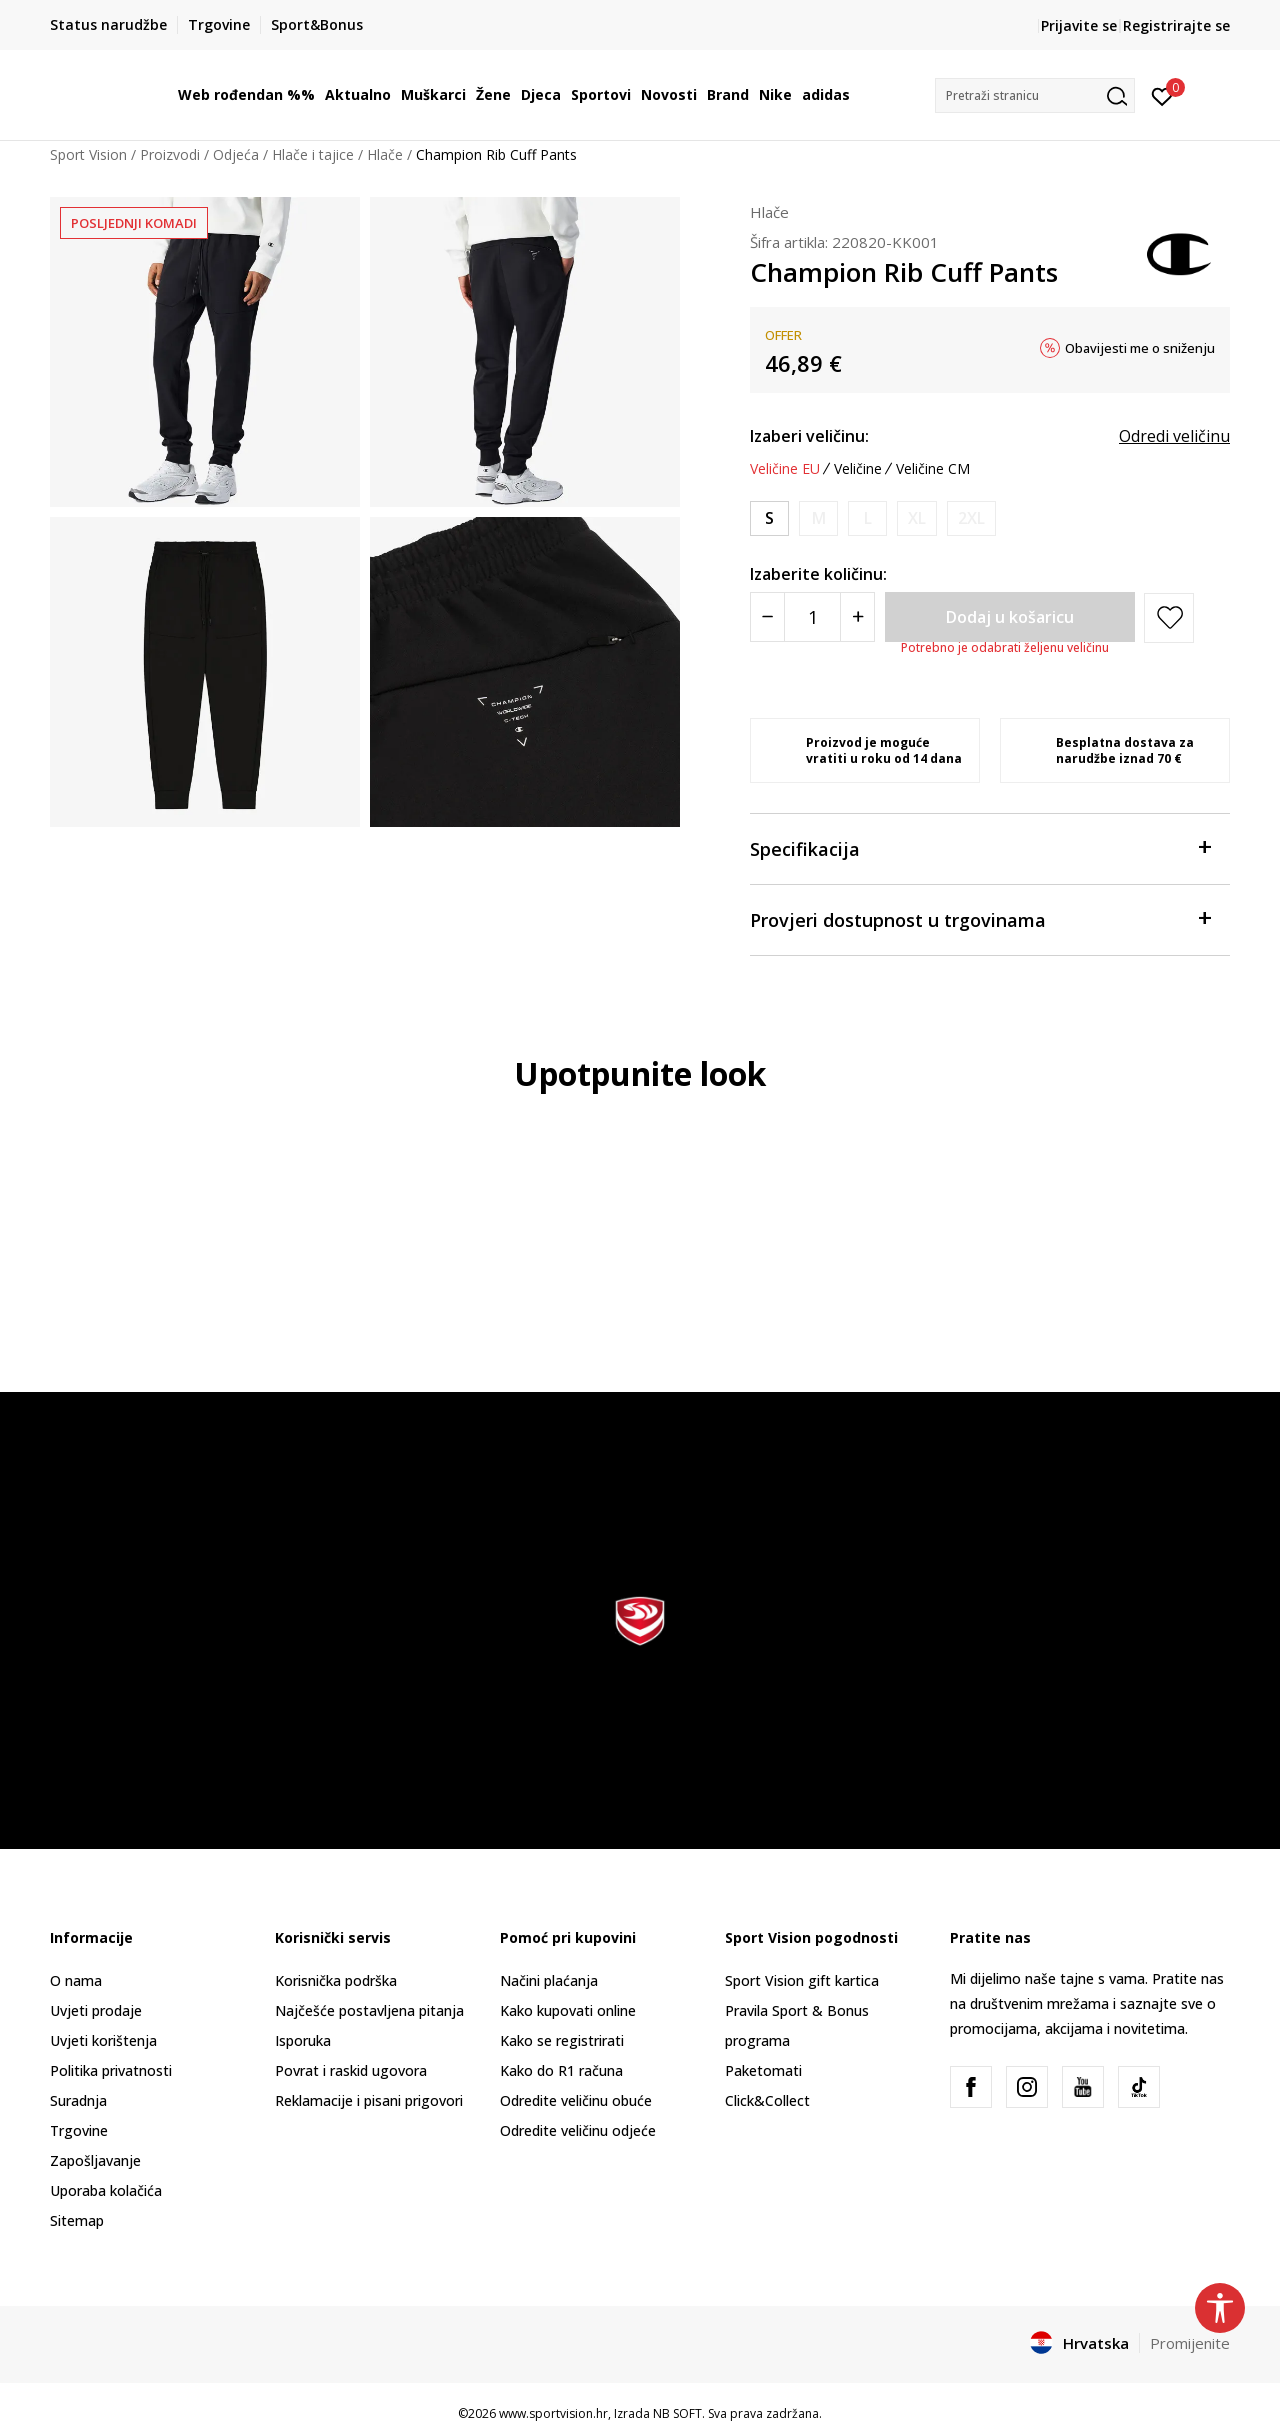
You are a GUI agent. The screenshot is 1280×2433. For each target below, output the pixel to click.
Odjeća (236, 154)
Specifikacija (980, 847)
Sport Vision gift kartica (802, 1980)
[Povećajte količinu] (857, 617)
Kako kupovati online (568, 2010)
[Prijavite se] (1162, 95)
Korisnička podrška (336, 1980)
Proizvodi (170, 154)
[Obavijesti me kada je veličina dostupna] (818, 518)
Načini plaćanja (549, 1980)
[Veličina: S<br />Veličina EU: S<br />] (769, 518)
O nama (76, 1980)
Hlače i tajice (313, 154)
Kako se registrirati (562, 2040)
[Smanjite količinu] (767, 617)
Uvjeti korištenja (103, 2040)
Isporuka (303, 2040)
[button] (1035, 95)
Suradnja (78, 2100)
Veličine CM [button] (933, 469)
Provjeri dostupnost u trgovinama (980, 918)
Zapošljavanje (95, 2160)
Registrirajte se (1176, 25)
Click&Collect (767, 2100)
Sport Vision (88, 154)
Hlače (385, 154)
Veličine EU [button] (785, 469)
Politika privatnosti (111, 2070)
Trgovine (79, 2130)
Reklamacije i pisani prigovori (369, 2100)
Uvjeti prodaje (96, 2010)
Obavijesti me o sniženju (1140, 348)
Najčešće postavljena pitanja (369, 2010)
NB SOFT (677, 2413)
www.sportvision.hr (553, 2413)
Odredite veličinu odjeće (578, 2130)
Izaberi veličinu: (809, 436)
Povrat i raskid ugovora (351, 2070)
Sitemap (77, 2220)
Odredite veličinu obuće (576, 2100)
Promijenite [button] (1190, 2343)
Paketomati (763, 2070)
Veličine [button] (858, 469)
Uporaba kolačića (106, 2190)
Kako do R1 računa (561, 2070)
